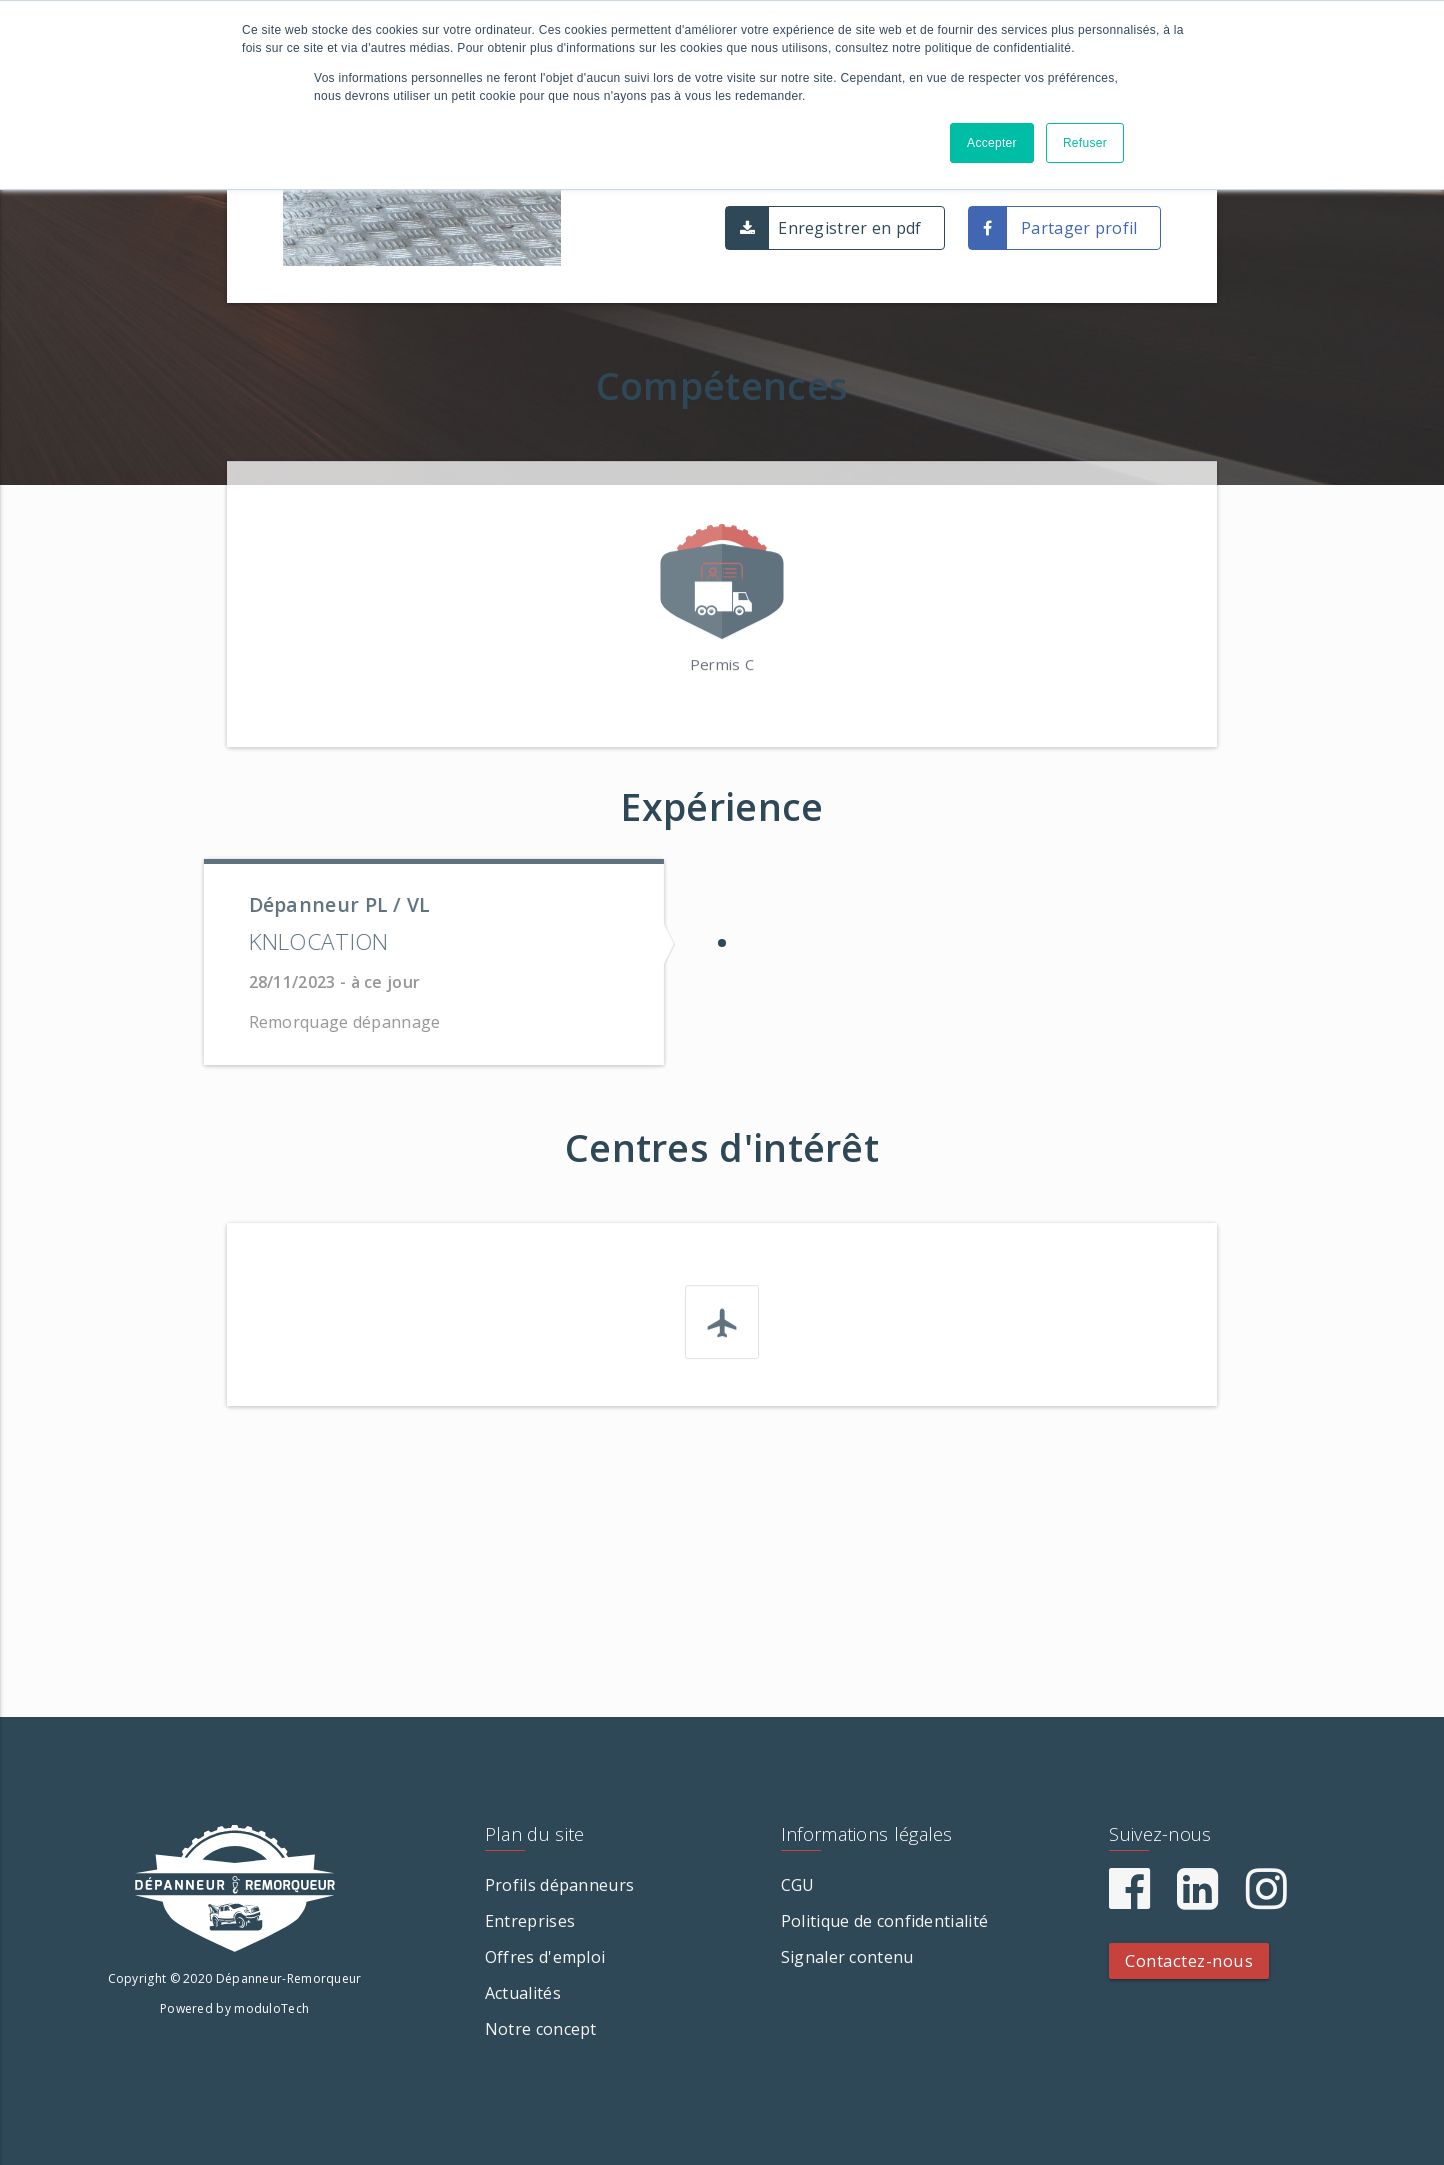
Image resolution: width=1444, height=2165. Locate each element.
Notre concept (541, 2029)
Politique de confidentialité (884, 1921)
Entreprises (530, 1921)
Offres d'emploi (545, 1957)
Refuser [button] (1085, 143)
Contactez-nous (1189, 1960)
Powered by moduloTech (234, 2008)
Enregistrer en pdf (849, 228)
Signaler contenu (847, 1957)
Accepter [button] (992, 143)
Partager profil (1079, 228)
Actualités (523, 1993)
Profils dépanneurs (559, 1885)
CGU (798, 1885)
